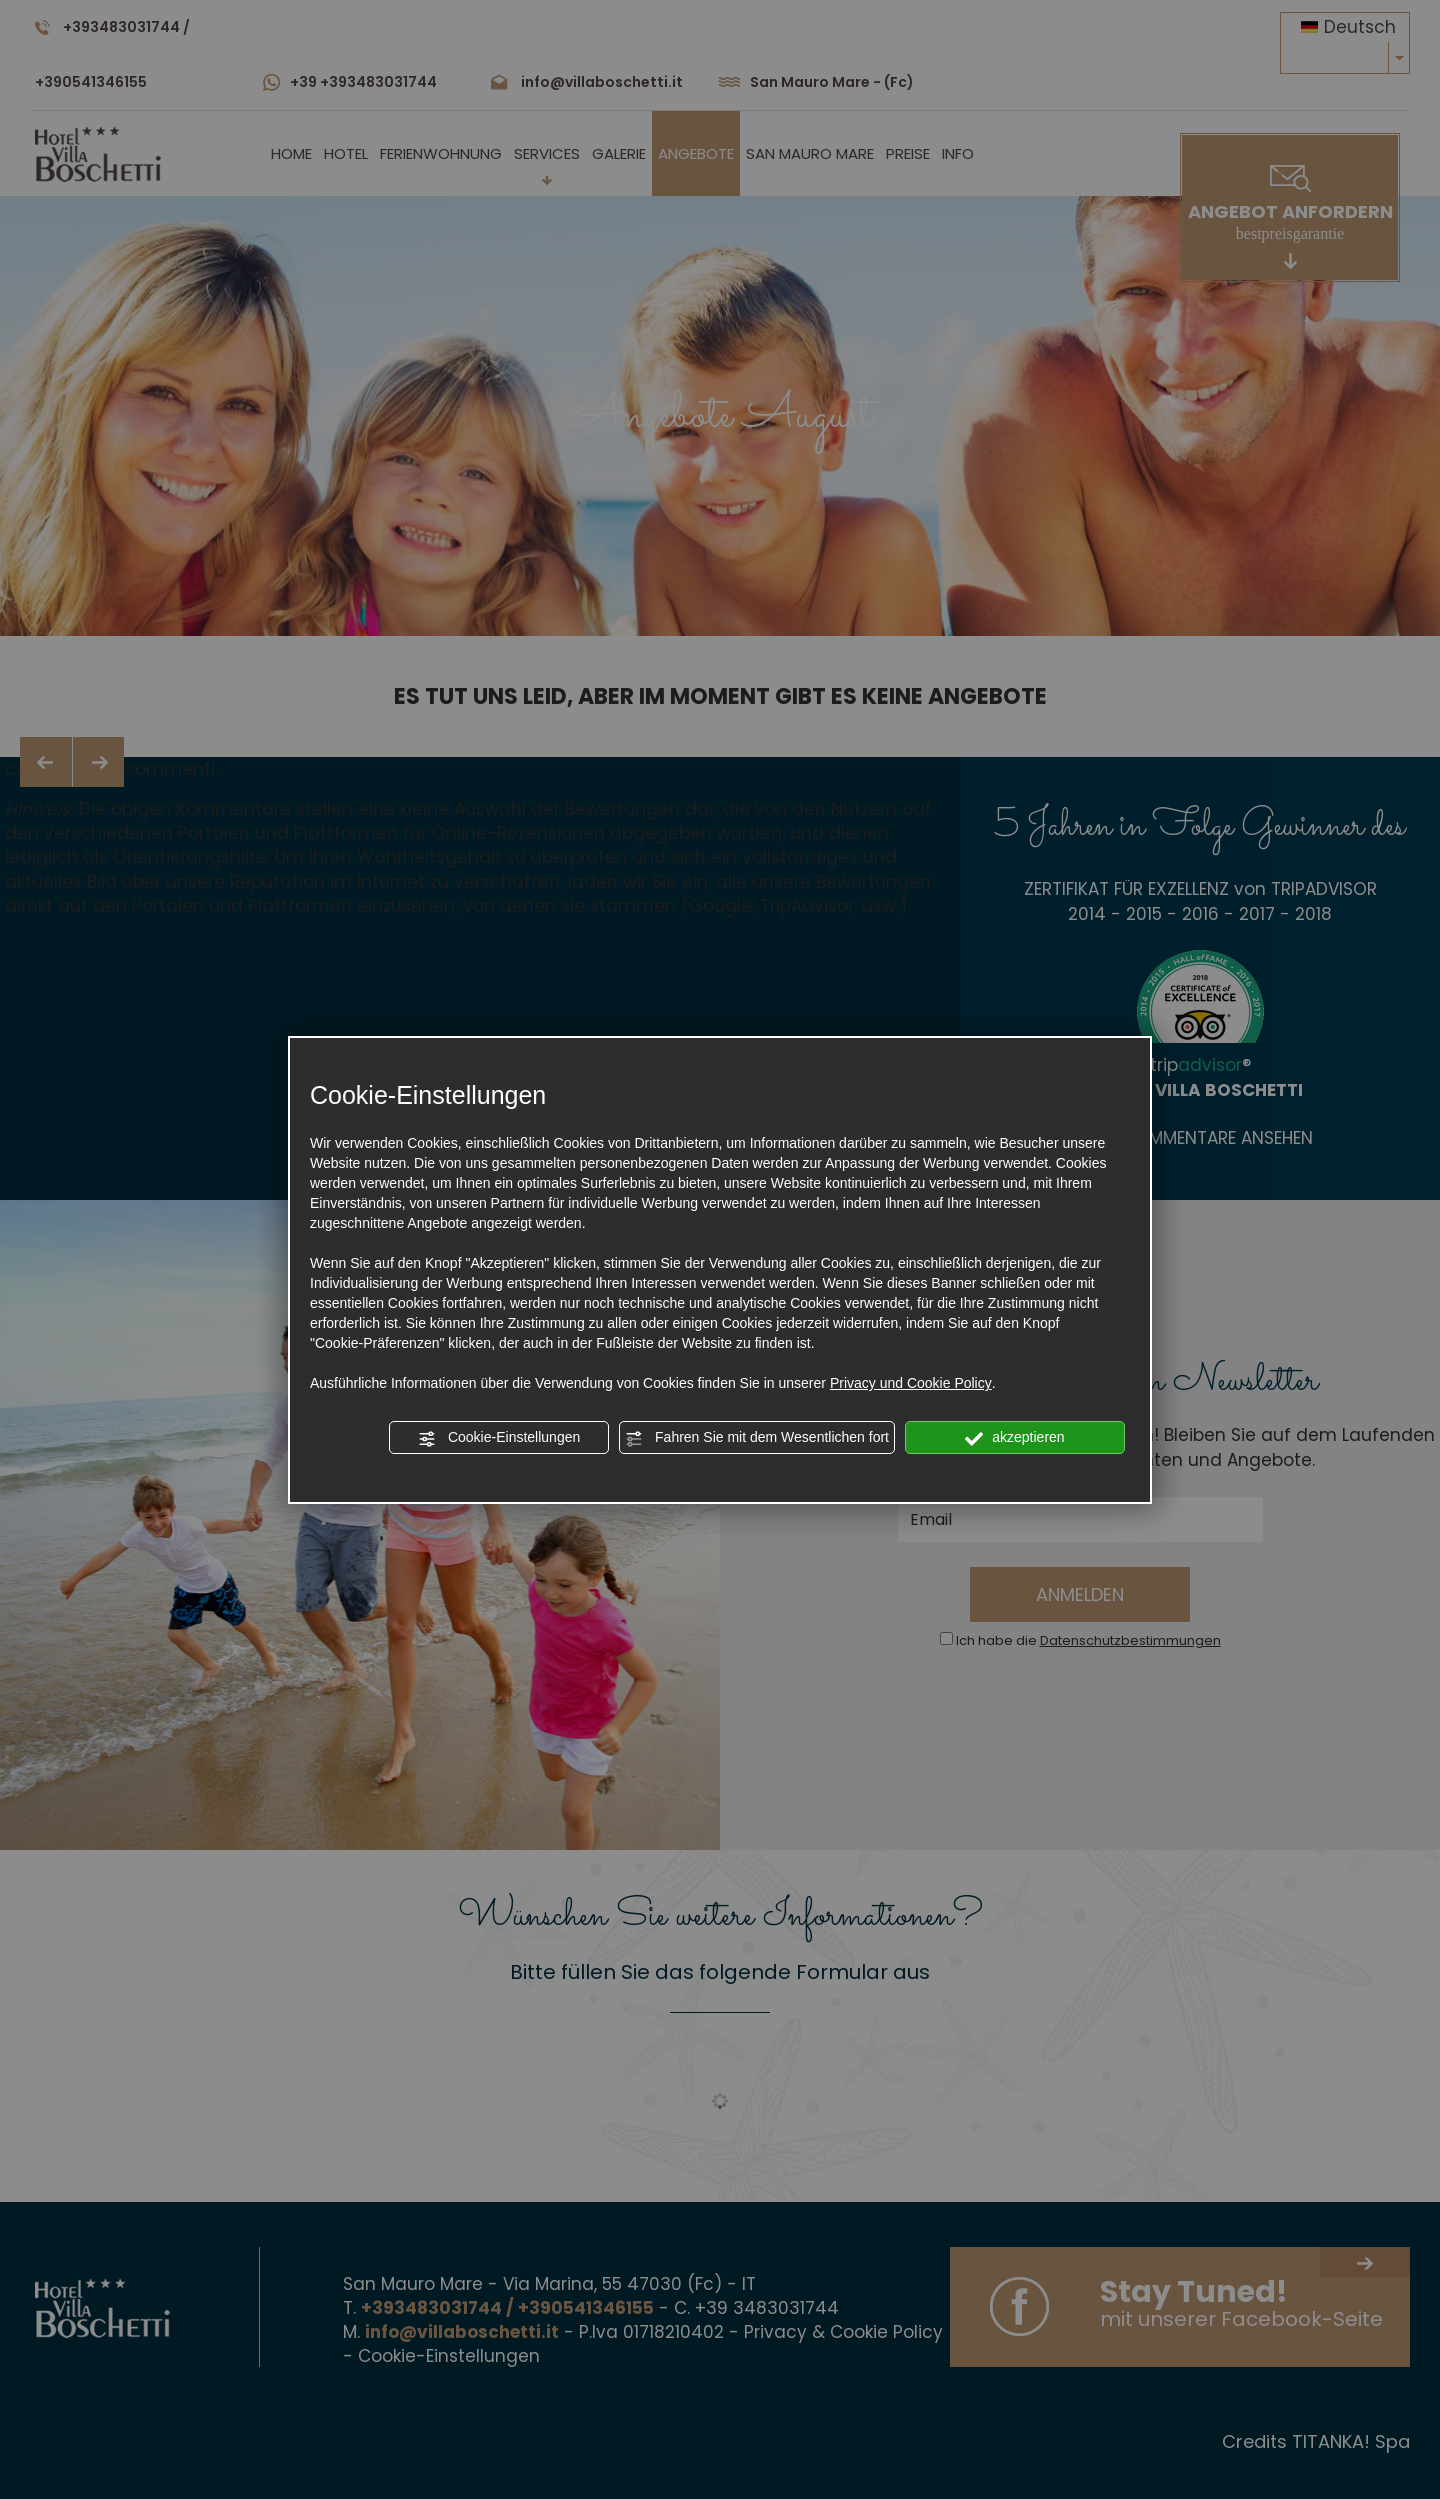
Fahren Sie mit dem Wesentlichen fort (757, 1438)
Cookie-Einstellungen (499, 1438)
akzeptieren (1014, 1438)
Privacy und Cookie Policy (911, 1383)
